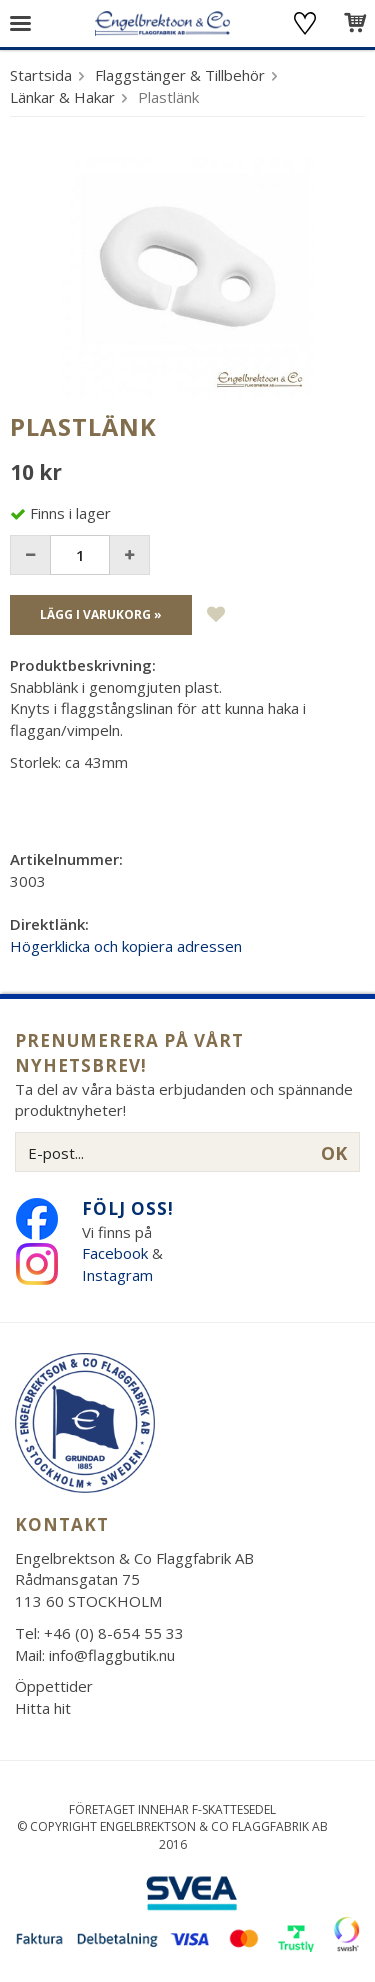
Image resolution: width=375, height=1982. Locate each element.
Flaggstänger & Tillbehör (180, 75)
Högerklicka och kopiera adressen (126, 946)
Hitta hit (43, 1708)
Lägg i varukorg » (101, 614)
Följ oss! (128, 1208)
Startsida (41, 75)
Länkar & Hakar (62, 97)
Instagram (119, 1275)
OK (334, 1153)
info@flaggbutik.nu (112, 1655)
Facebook (115, 1253)
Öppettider (54, 1686)
